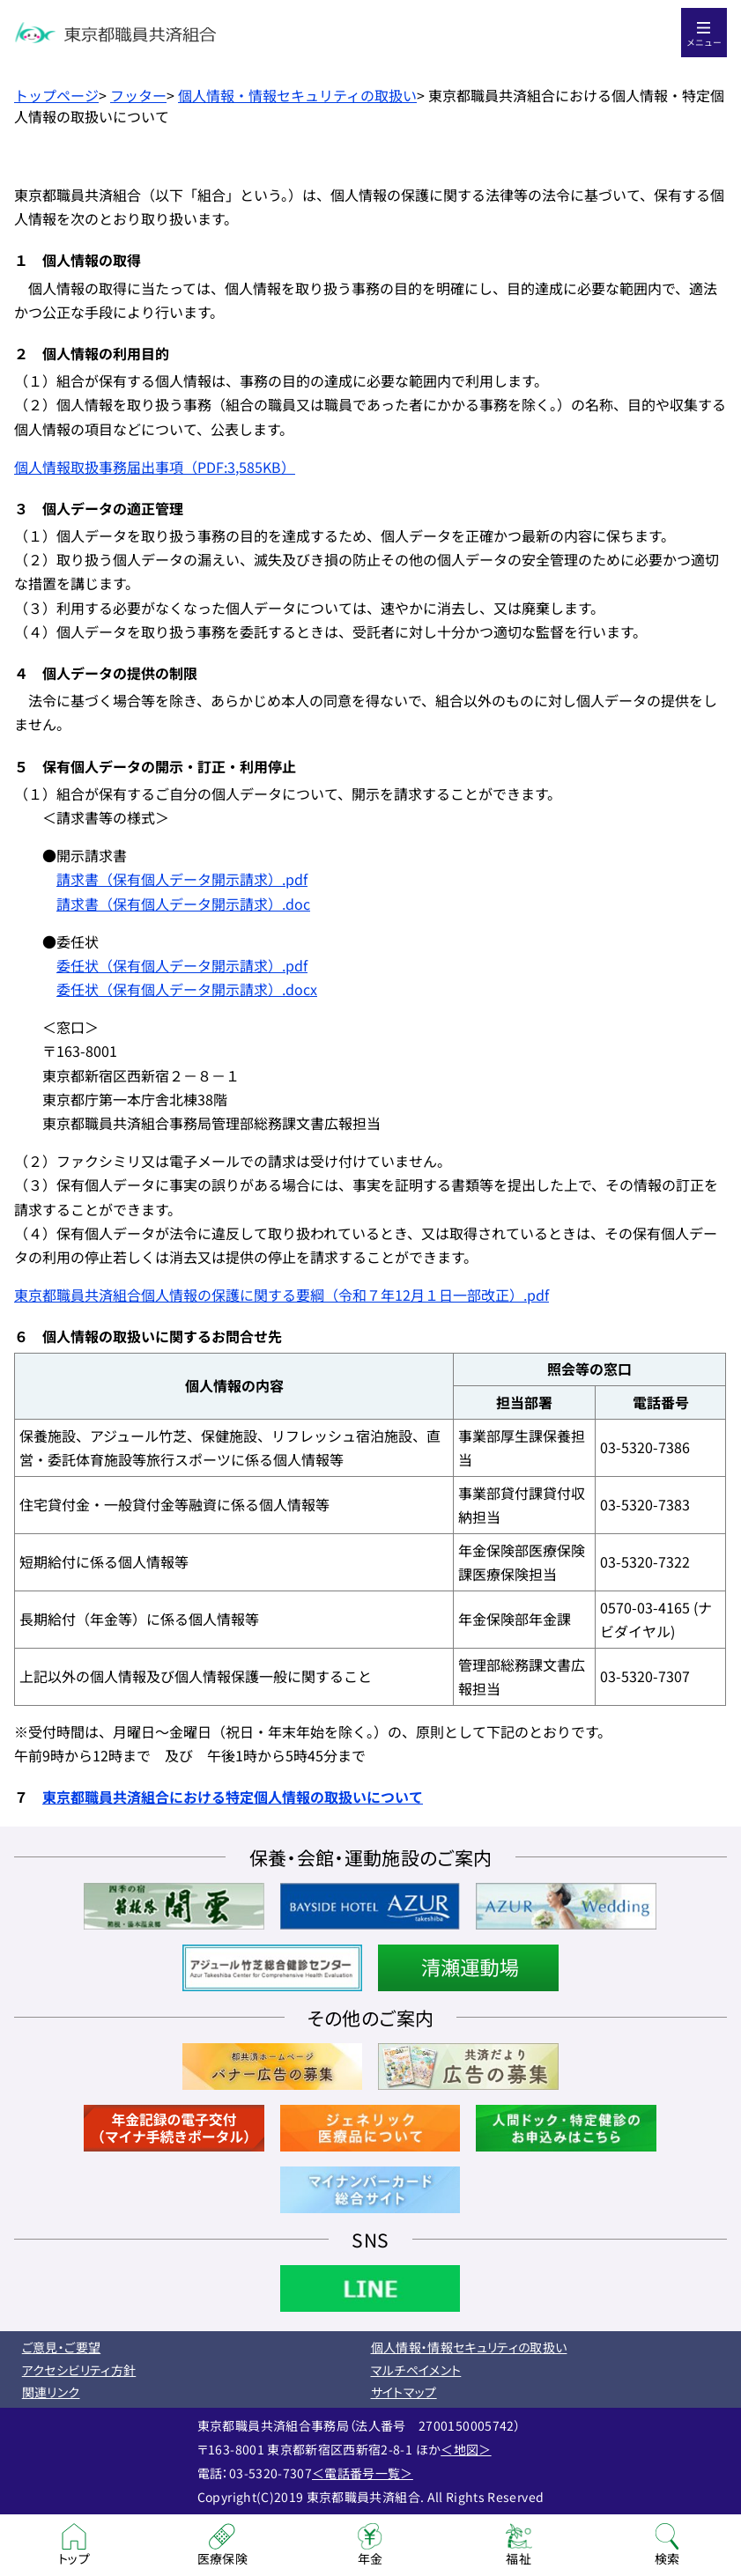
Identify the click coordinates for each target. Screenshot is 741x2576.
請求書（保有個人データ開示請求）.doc (183, 903)
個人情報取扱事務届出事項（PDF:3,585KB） (154, 466)
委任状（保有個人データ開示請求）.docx (186, 989)
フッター (138, 95)
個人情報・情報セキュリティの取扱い (297, 95)
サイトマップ (404, 2392)
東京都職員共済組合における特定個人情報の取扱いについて (232, 1796)
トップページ (56, 95)
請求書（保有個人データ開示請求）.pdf (182, 878)
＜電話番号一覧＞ (362, 2473)
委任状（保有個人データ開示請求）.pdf (182, 965)
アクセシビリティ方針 (79, 2370)
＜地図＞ (466, 2449)
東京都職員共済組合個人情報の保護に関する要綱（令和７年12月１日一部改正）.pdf (281, 1294)
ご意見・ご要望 (61, 2347)
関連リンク (51, 2392)
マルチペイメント (416, 2370)
